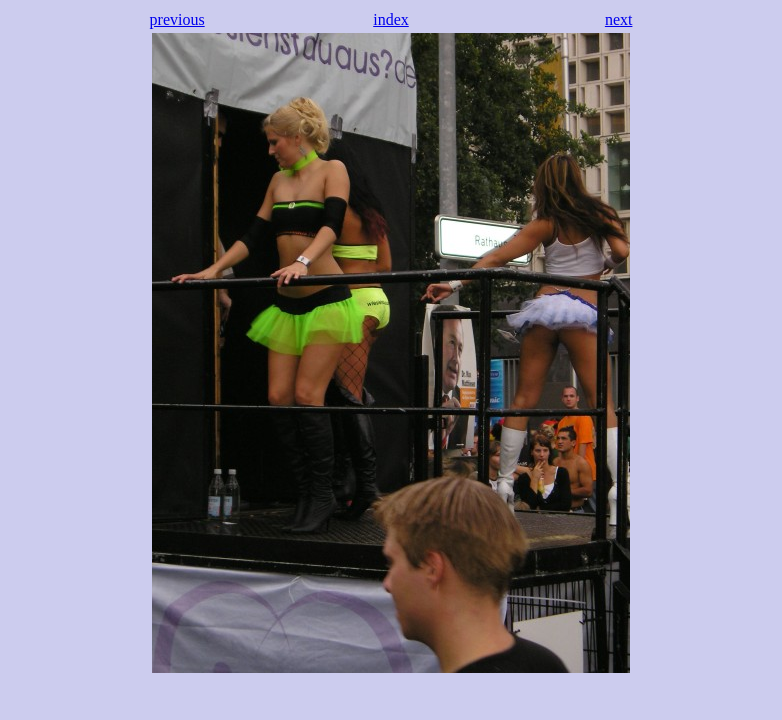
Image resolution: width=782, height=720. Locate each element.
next (619, 19)
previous (177, 19)
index (391, 19)
